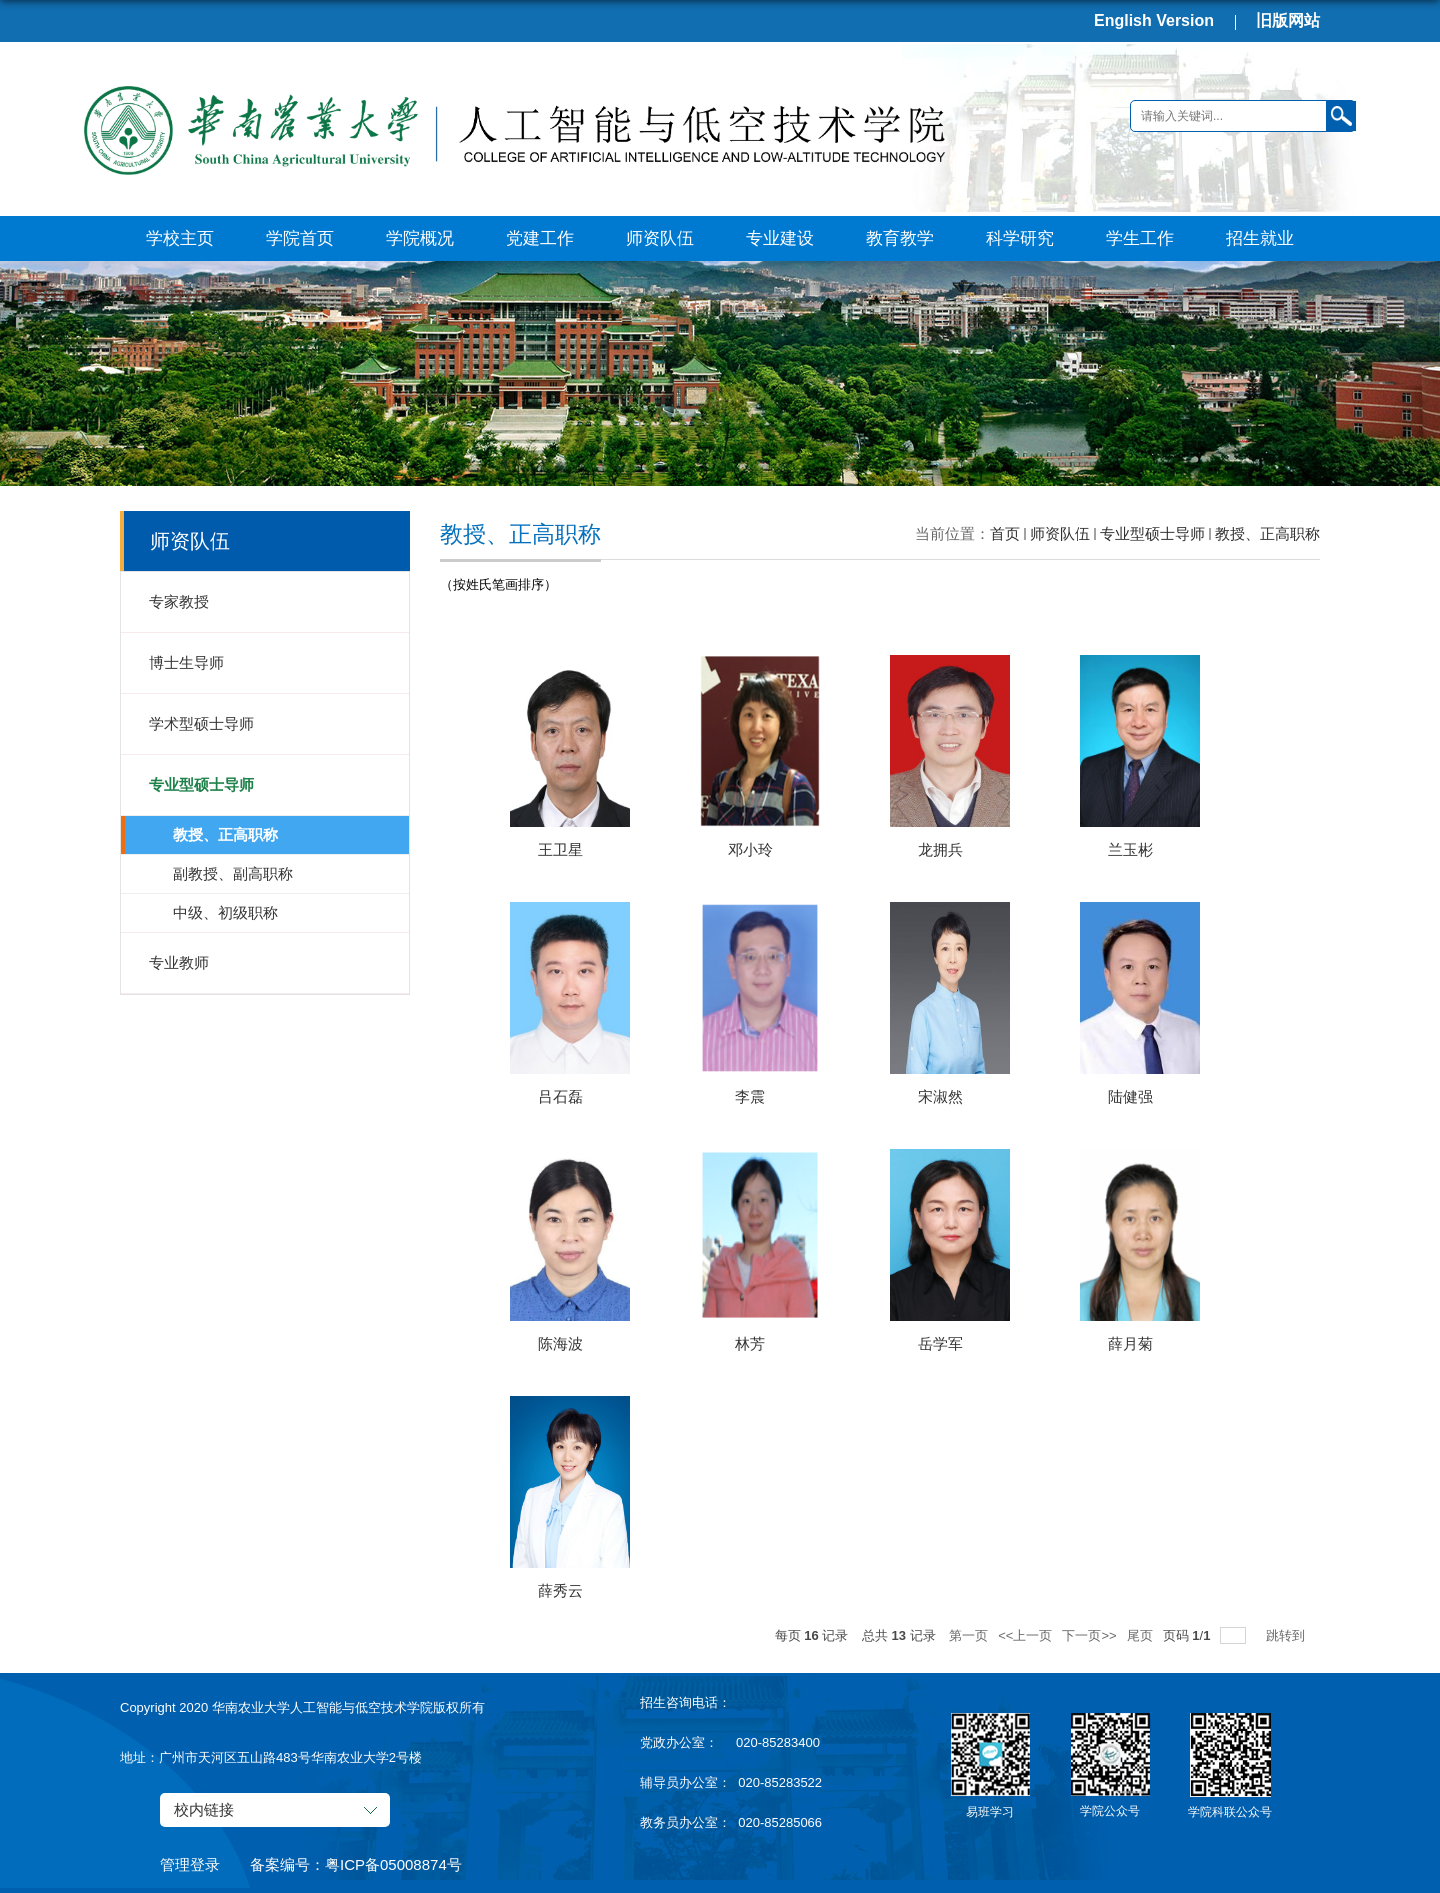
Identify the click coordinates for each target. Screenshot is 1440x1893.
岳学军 (940, 1343)
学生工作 (1140, 238)
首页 (1005, 533)
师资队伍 (660, 238)
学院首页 (300, 238)
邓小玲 (750, 849)
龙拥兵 (940, 849)
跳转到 (1287, 1635)
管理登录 (190, 1864)
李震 (750, 1096)
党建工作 (540, 238)
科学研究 (1020, 238)
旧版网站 (1288, 20)
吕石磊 (560, 1096)
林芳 (750, 1343)
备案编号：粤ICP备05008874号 (356, 1864)
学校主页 (180, 238)
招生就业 (1260, 238)
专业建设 (780, 238)
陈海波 (560, 1343)
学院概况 (420, 238)
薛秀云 (560, 1590)
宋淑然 (940, 1096)
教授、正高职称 (1267, 533)
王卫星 (560, 849)
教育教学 (900, 238)
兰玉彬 (1130, 849)
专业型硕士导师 (1152, 533)
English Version (1154, 20)
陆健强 (1130, 1096)
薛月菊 (1130, 1343)
